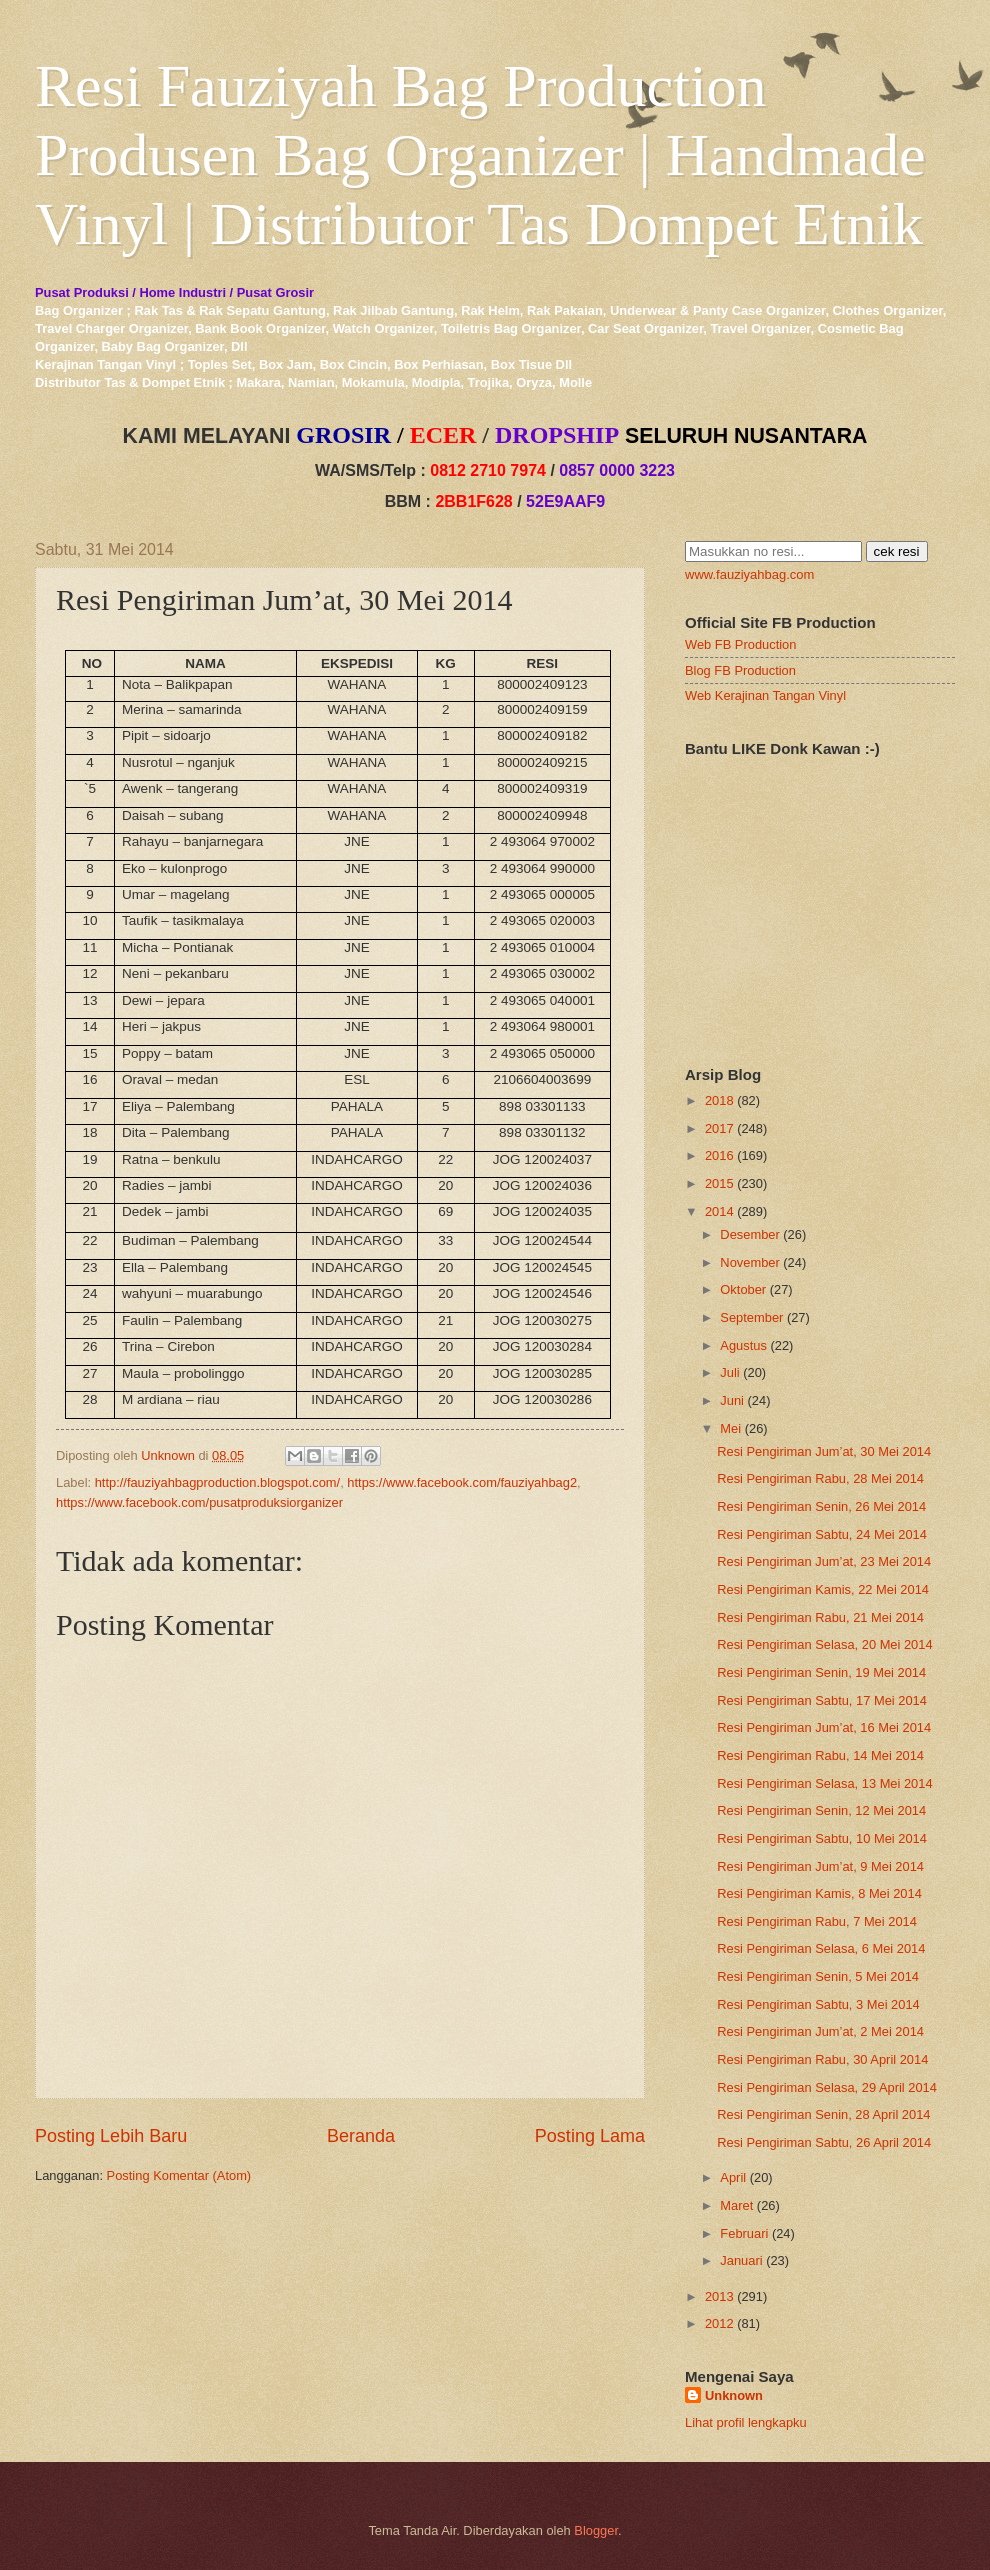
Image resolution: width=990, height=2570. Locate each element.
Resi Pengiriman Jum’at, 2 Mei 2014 (820, 2031)
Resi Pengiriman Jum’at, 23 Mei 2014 (824, 1561)
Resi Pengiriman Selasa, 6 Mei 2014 (821, 1948)
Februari (744, 2233)
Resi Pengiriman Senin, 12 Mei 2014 (821, 1810)
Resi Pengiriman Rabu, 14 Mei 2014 (820, 1755)
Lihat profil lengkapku (746, 2422)
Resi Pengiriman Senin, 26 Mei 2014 (821, 1506)
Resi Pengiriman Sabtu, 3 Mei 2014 (818, 2004)
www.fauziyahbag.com (749, 574)
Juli (729, 1372)
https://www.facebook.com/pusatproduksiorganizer (199, 1502)
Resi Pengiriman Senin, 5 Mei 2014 (818, 1976)
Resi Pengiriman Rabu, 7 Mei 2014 (817, 1921)
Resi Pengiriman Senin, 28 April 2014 (823, 2114)
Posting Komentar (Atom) (179, 2175)
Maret (736, 2205)
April (733, 2177)
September (751, 1317)
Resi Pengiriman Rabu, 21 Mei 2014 (820, 1617)
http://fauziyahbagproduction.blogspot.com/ (218, 1482)
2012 (719, 2323)
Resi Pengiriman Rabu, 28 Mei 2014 (820, 1478)
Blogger (596, 2530)
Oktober (743, 1289)
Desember (749, 1234)
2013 (719, 2296)
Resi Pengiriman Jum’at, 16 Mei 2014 (824, 1727)
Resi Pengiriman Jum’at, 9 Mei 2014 (820, 1866)
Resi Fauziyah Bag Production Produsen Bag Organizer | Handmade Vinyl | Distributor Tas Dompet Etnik (480, 155)
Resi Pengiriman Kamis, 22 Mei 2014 (823, 1589)
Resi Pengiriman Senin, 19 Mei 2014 (821, 1672)
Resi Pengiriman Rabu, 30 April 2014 (822, 2059)
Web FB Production (740, 644)
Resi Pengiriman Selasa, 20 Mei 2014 (824, 1644)
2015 (719, 1183)
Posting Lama (590, 2136)
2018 (719, 1100)
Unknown (734, 2395)
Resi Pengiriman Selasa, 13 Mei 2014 (824, 1783)
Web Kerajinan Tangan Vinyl (765, 695)
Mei (730, 1428)
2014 (719, 1211)
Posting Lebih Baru (111, 2136)
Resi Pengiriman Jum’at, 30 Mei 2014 (824, 1451)
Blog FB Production (740, 670)
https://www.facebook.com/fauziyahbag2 (462, 1482)
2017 (719, 1128)
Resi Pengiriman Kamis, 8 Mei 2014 (819, 1893)
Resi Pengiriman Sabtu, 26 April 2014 (824, 2142)
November (749, 1262)
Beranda (361, 2136)
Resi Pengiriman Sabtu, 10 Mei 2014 (822, 1838)
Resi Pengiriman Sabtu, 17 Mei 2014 (822, 1700)
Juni (732, 1400)
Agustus (743, 1345)
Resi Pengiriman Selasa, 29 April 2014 (827, 2087)
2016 (719, 1155)
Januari (741, 2260)
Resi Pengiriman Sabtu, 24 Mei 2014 (822, 1534)
